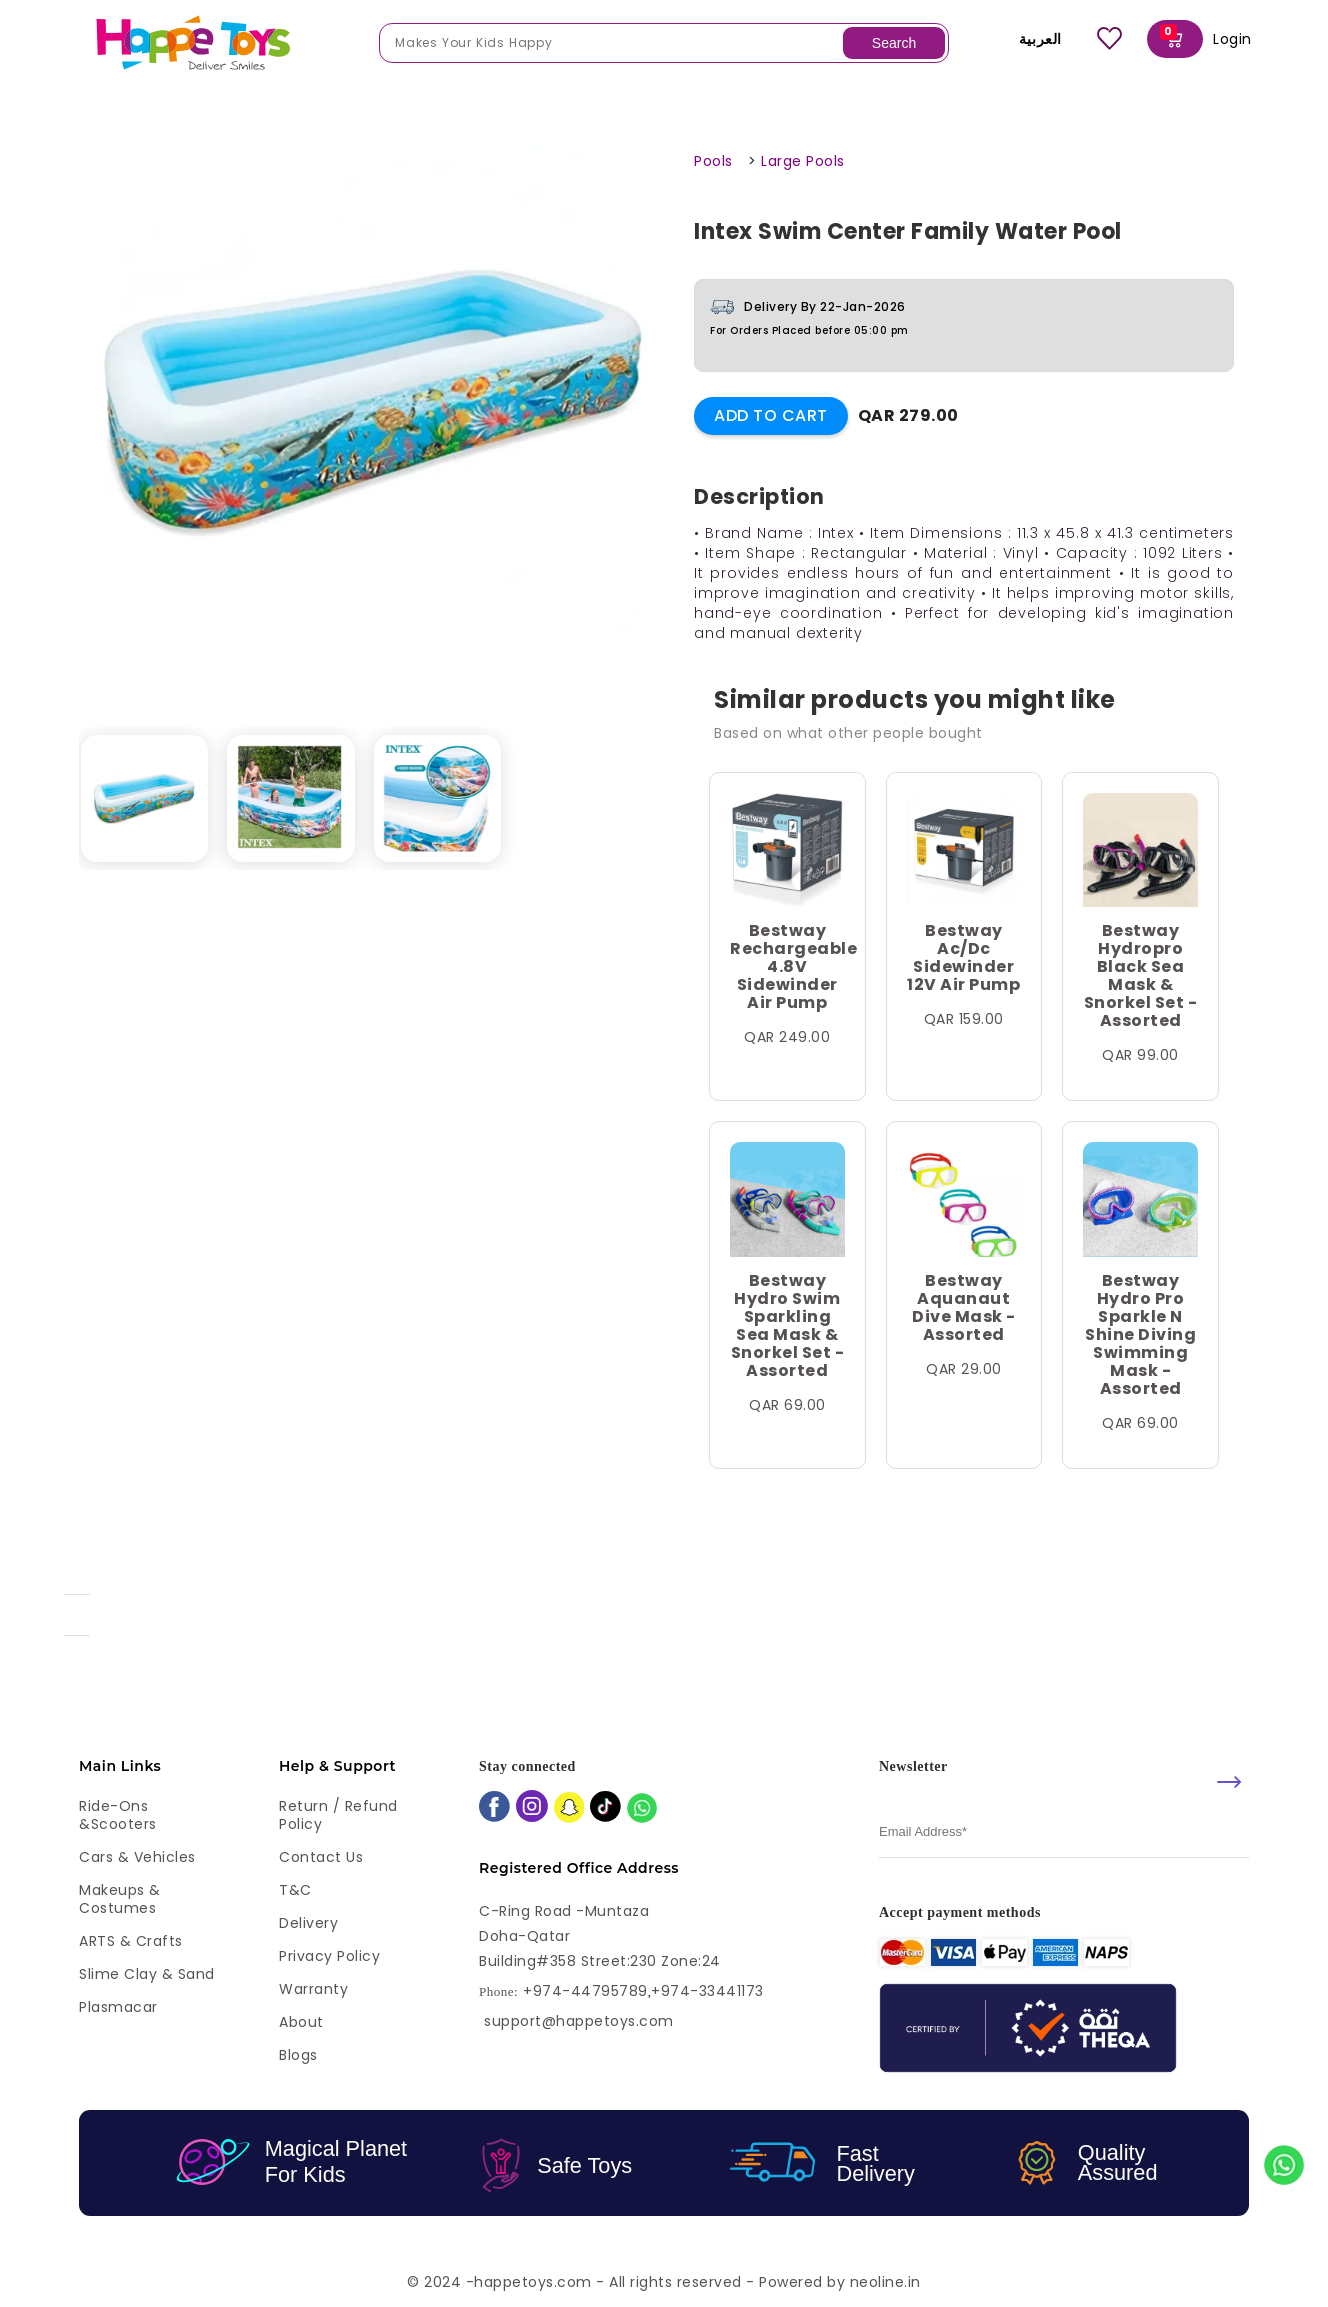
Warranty (313, 1989)
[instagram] (532, 1808)
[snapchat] (569, 1809)
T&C (295, 1890)
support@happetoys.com (579, 2021)
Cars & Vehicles (137, 1857)
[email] (1064, 1832)
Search (894, 43)
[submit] (1229, 1782)
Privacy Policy (329, 1956)
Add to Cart (771, 415)
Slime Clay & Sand (147, 1974)
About (301, 2022)
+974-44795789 (585, 1991)
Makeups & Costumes (120, 1899)
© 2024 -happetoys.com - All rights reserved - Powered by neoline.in (664, 2282)
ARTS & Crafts (131, 1941)
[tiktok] (605, 1808)
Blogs (298, 2055)
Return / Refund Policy (338, 1815)
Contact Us (321, 1857)
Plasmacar (118, 2007)
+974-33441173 (707, 1991)
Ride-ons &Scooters (118, 1815)
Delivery (308, 1923)
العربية (1026, 39)
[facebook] (494, 1808)
